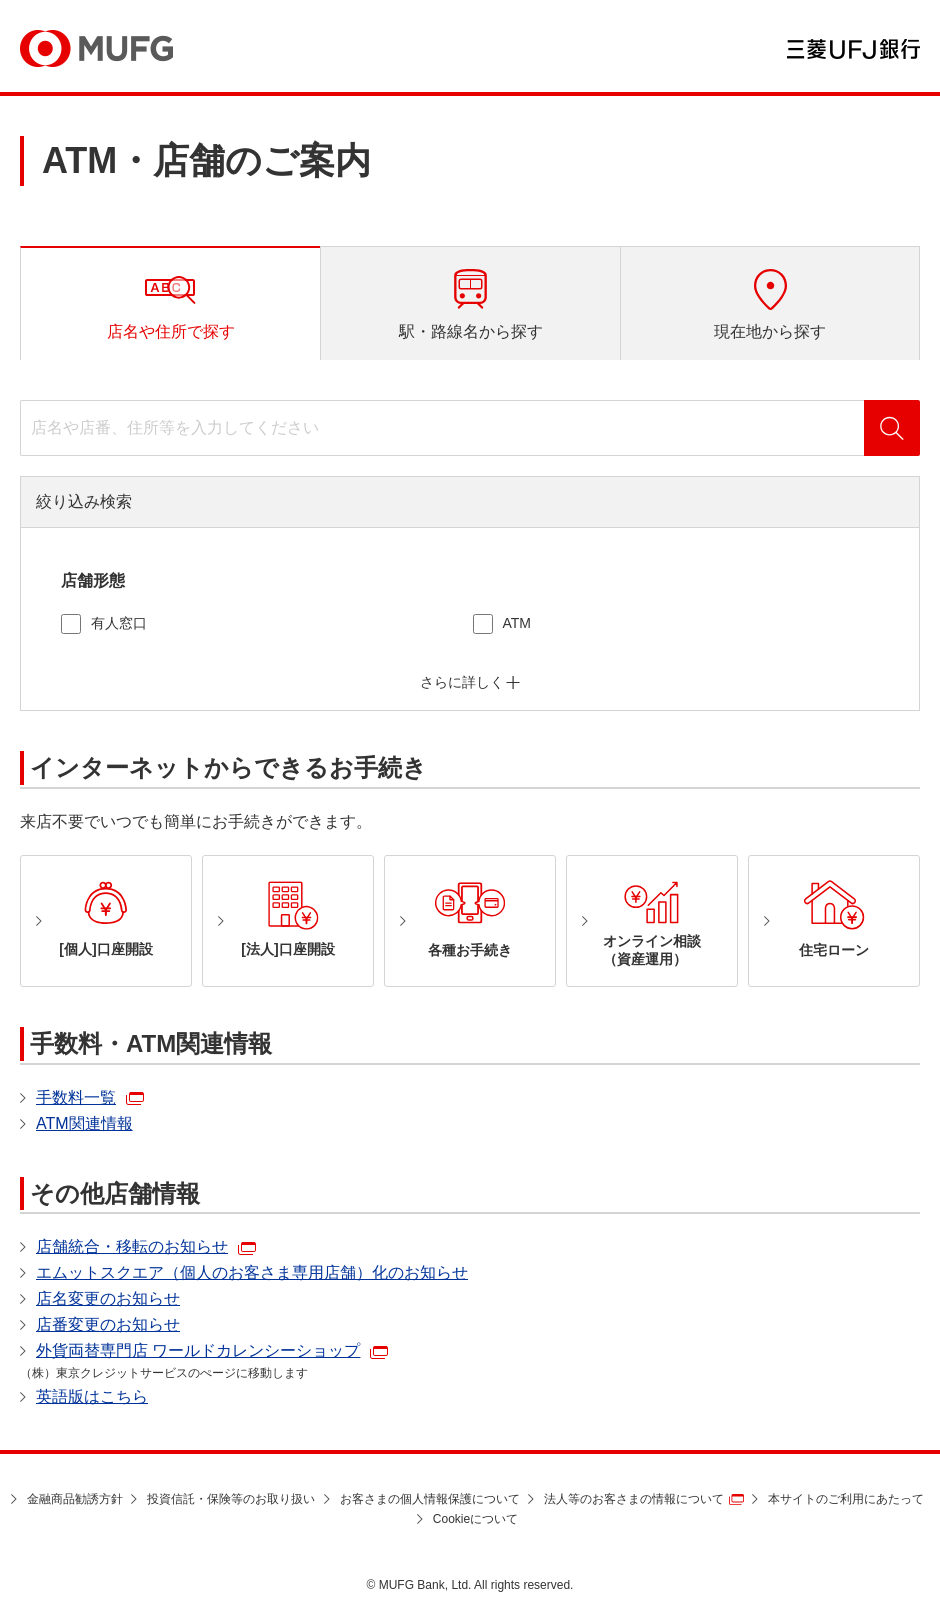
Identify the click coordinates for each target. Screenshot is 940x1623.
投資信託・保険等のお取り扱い (231, 1499)
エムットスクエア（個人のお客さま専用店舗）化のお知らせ (252, 1272)
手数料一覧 (76, 1097)
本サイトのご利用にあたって (846, 1499)
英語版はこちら (92, 1396)
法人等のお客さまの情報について (634, 1499)
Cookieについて (475, 1519)
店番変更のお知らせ (108, 1324)
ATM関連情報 (84, 1123)
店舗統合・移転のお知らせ (132, 1246)
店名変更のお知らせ (108, 1298)
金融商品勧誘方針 (75, 1499)
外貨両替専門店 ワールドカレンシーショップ (198, 1350)
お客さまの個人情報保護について (430, 1499)
